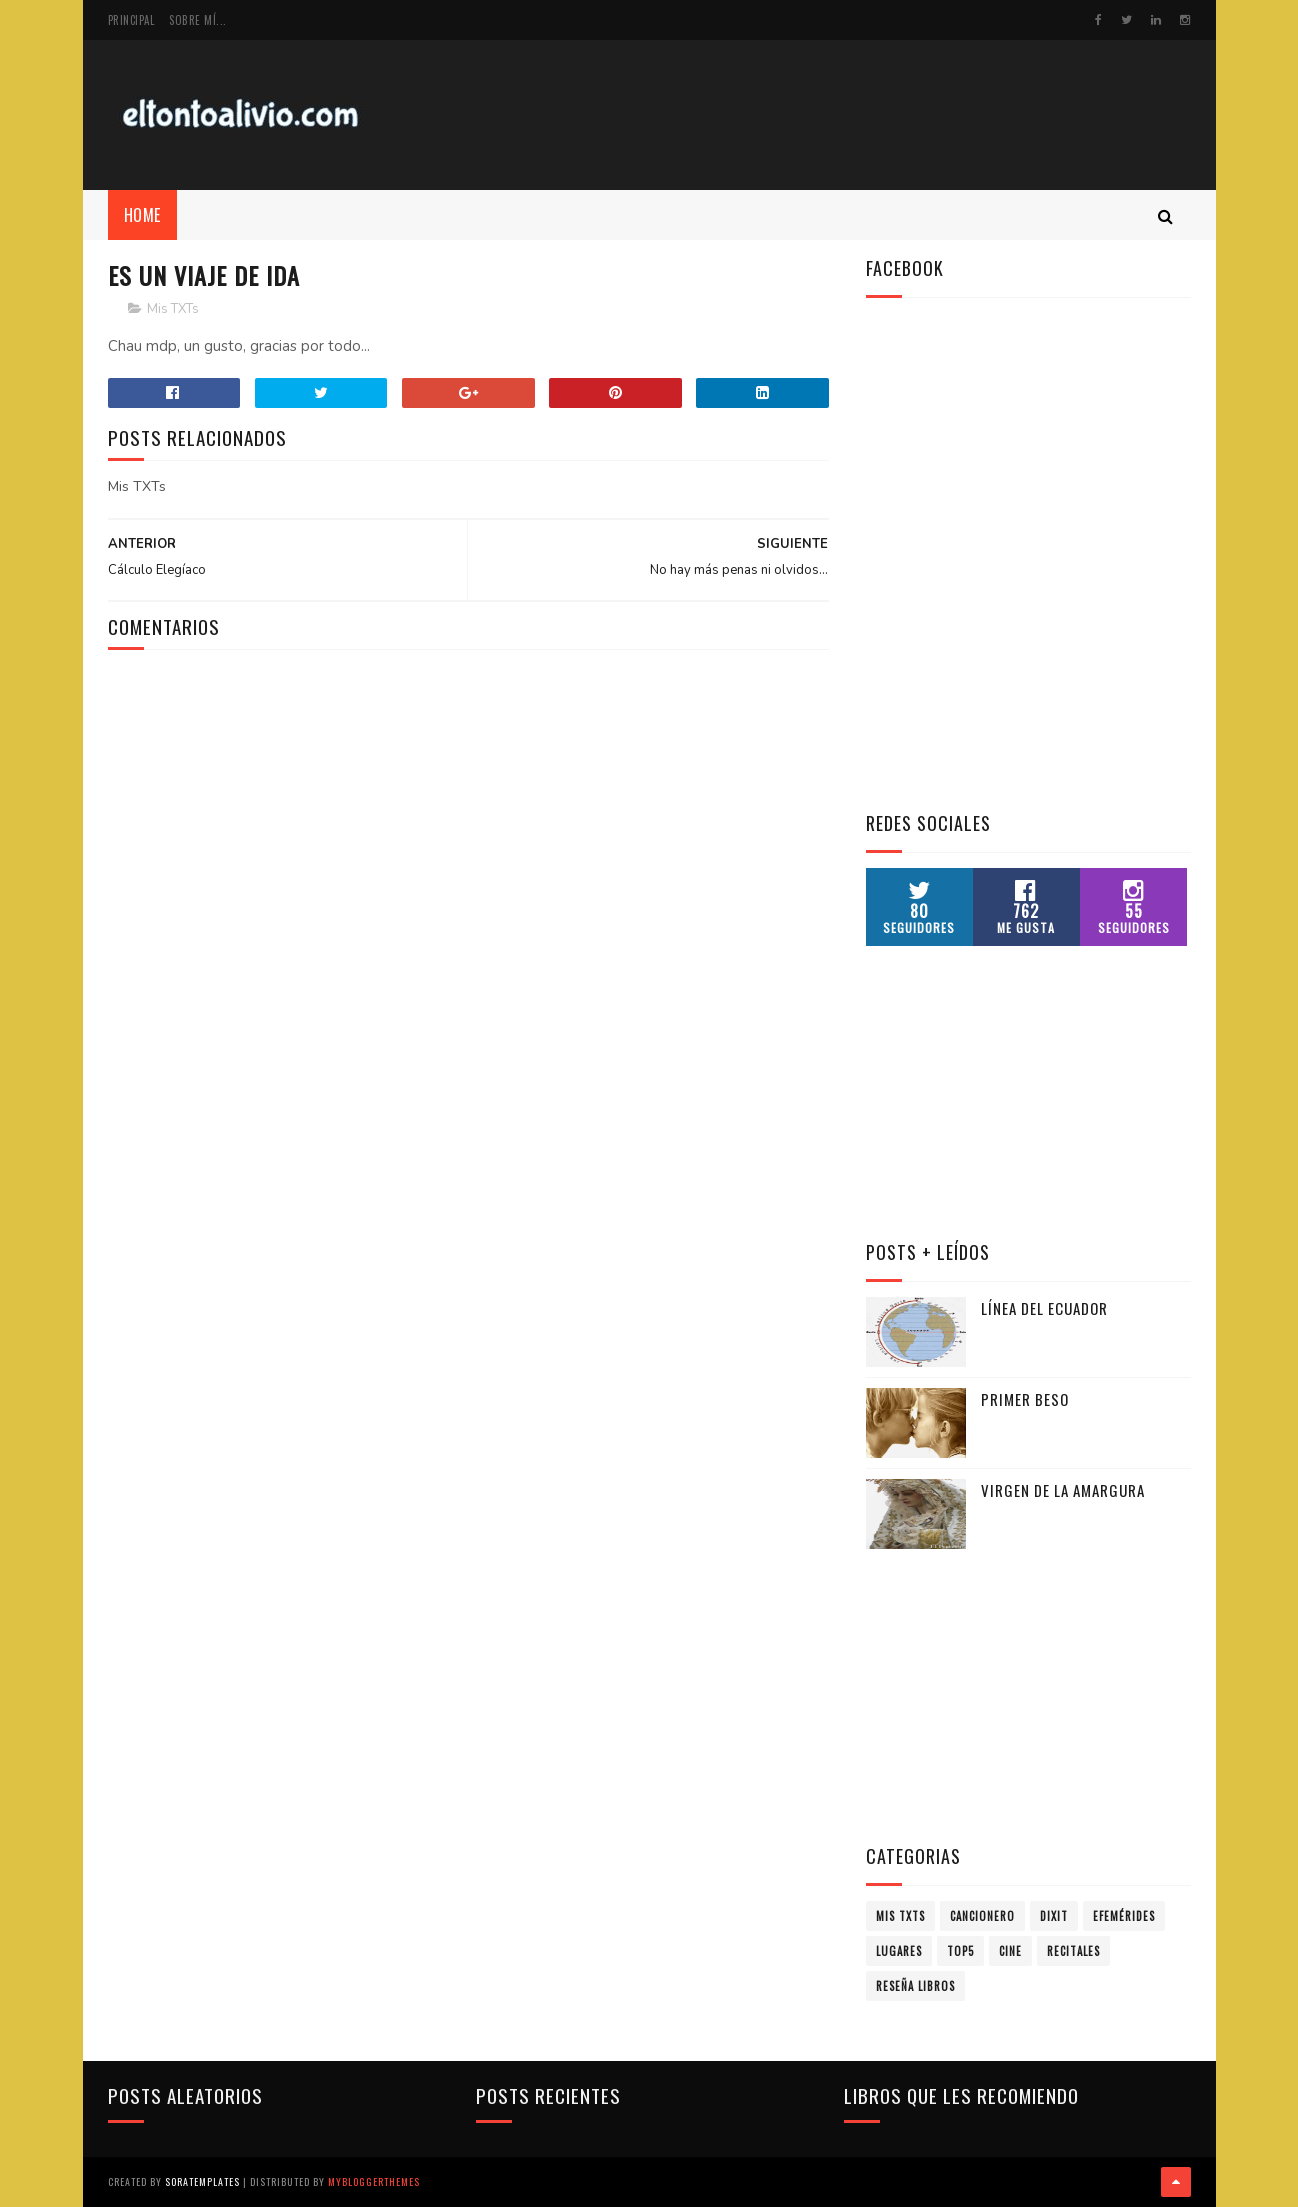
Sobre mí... (198, 20)
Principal (131, 20)
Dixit (1054, 1916)
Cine (1010, 1951)
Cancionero (982, 1916)
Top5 (960, 1951)
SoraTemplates (202, 2181)
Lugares (899, 1951)
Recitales (1073, 1951)
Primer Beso (1025, 1399)
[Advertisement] (827, 115)
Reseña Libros (915, 1986)
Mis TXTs (173, 309)
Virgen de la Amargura (1063, 1490)
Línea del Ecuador (1044, 1308)
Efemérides (1124, 1916)
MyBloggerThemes (374, 2181)
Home (142, 215)
